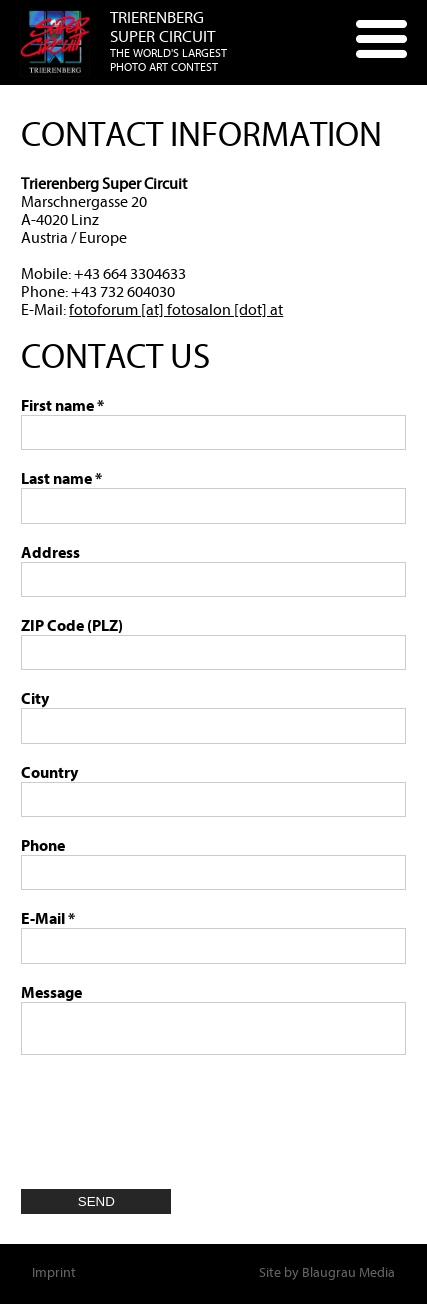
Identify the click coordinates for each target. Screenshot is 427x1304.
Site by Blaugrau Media (327, 1272)
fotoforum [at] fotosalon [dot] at (176, 310)
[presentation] (173, 1114)
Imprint (54, 1272)
